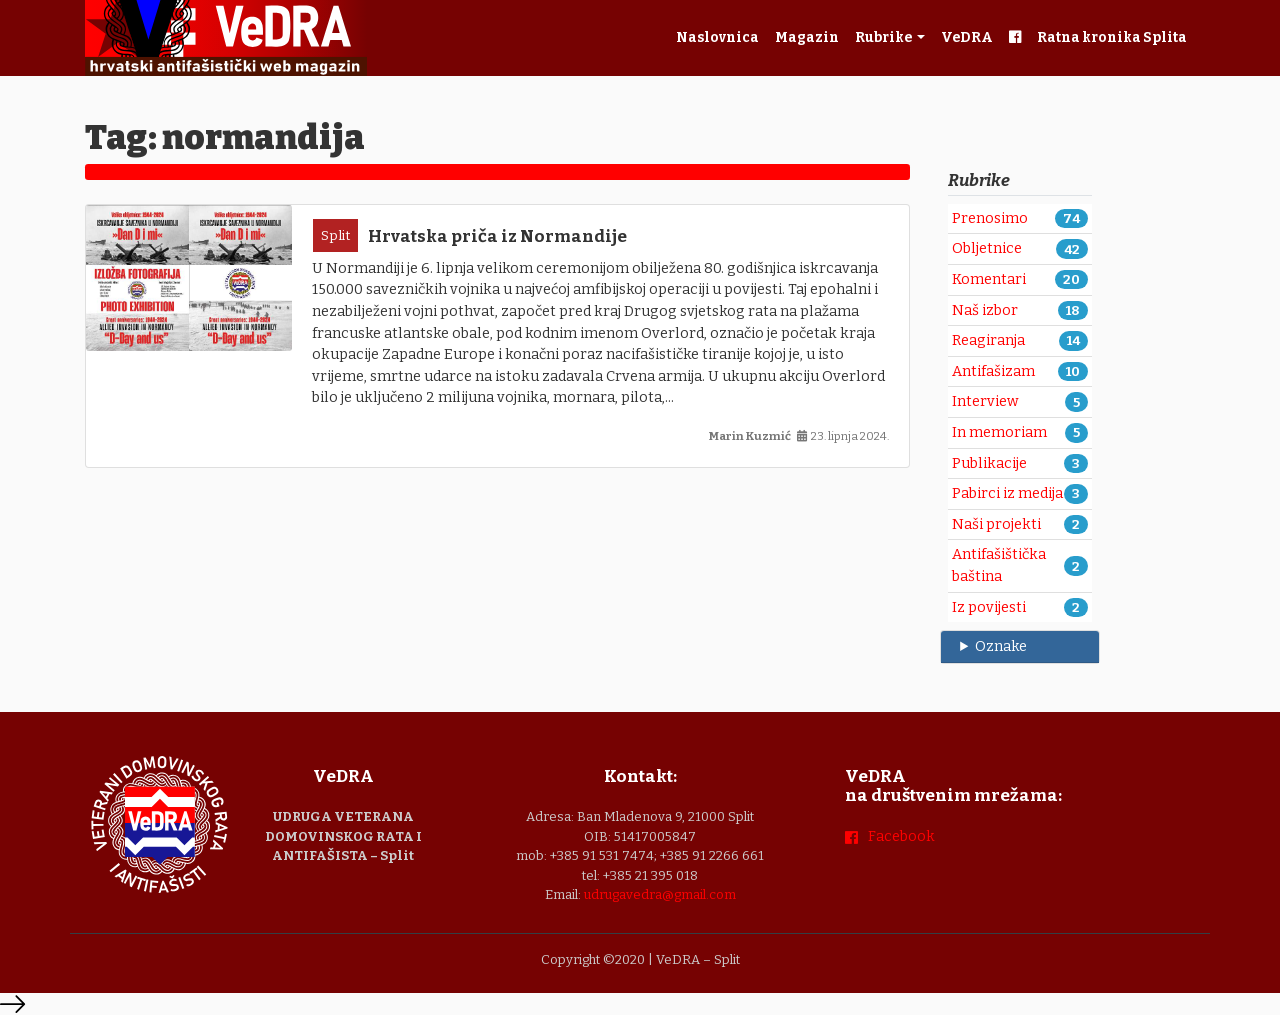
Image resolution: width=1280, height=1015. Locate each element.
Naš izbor (985, 310)
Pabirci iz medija (1007, 493)
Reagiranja (988, 340)
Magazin (807, 37)
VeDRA (967, 37)
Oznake (1001, 646)
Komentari (989, 279)
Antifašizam (993, 371)
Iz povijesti (989, 607)
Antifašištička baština (999, 565)
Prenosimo (990, 218)
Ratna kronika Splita (1112, 37)
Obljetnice (987, 248)
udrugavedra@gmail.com (660, 894)
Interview (985, 401)
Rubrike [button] (884, 37)
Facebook (901, 836)
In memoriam (999, 432)
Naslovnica (717, 37)
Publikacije (989, 463)
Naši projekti (996, 524)
